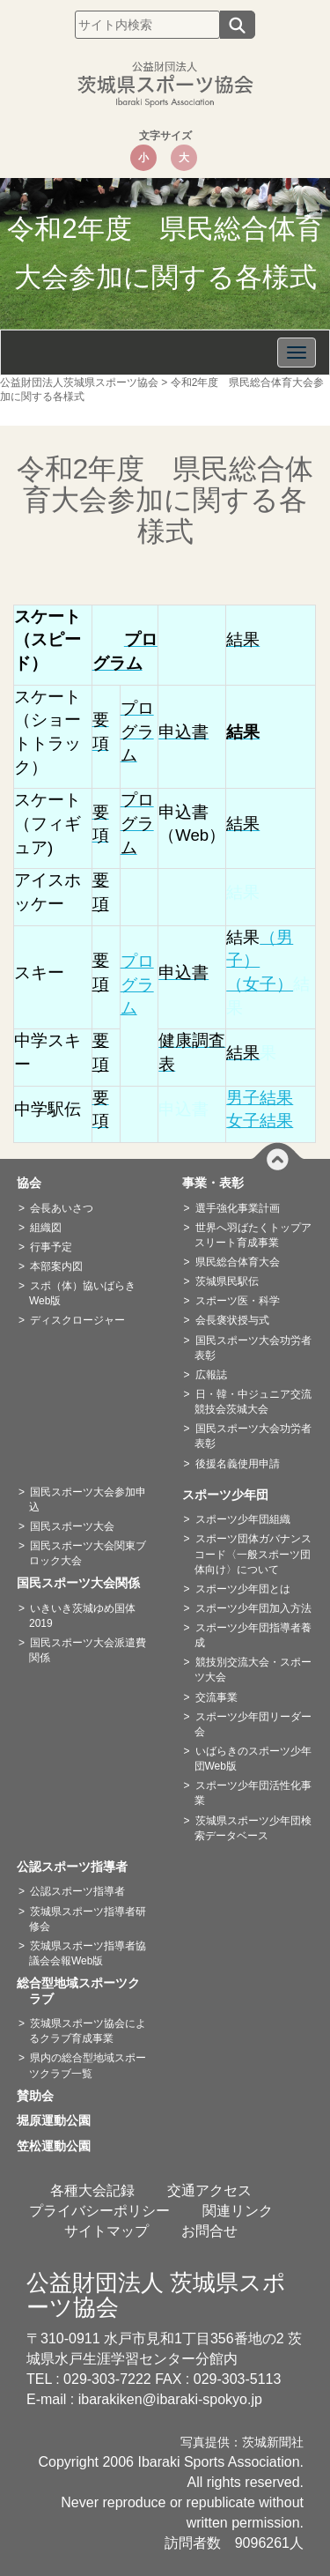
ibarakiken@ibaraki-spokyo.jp (170, 2399)
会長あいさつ (61, 1208)
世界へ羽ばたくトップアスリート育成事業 (253, 1235)
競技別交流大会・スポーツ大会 (253, 1669)
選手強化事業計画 (237, 1208)
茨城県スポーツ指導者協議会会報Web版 (87, 1953)
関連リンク (237, 2210)
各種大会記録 (92, 2190)
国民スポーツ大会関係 (84, 1583)
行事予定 (51, 1247)
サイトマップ (106, 2230)
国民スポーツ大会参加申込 (87, 1499)
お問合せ (209, 2230)
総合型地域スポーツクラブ (84, 1991)
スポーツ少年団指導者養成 (253, 1635)
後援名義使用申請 (237, 1464)
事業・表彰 (219, 1183)
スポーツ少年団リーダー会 (253, 1724)
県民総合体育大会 (237, 1262)
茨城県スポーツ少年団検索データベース (253, 1828)
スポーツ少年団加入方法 (253, 1608)
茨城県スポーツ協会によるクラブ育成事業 (87, 2031)
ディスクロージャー (77, 1320)
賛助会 (41, 2096)
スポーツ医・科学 (237, 1301)
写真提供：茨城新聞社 (242, 2442)
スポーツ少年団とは (242, 1589)
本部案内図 (56, 1266)
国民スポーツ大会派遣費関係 (87, 1650)
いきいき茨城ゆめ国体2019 (82, 1615)
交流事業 (216, 1697)
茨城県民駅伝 (227, 1281)
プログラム (137, 984)
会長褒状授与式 (232, 1320)
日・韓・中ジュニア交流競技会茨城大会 (253, 1401)
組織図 (46, 1227)
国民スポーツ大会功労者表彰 (253, 1348)
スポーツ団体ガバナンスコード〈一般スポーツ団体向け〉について (253, 1554)
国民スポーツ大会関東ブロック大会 (87, 1553)
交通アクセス (209, 2190)
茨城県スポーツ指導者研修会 (87, 1919)
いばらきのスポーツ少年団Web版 (253, 1758)
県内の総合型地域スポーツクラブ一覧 (87, 2065)
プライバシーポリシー (99, 2210)
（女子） (259, 984)
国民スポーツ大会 (72, 1526)
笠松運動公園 (60, 2146)
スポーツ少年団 (231, 1495)
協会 (35, 1183)
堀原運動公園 (60, 2120)
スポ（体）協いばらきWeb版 (82, 1293)
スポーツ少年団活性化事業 (253, 1793)
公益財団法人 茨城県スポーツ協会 (156, 2295)
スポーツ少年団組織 (242, 1519)
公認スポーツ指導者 (78, 1867)
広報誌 (211, 1375)
